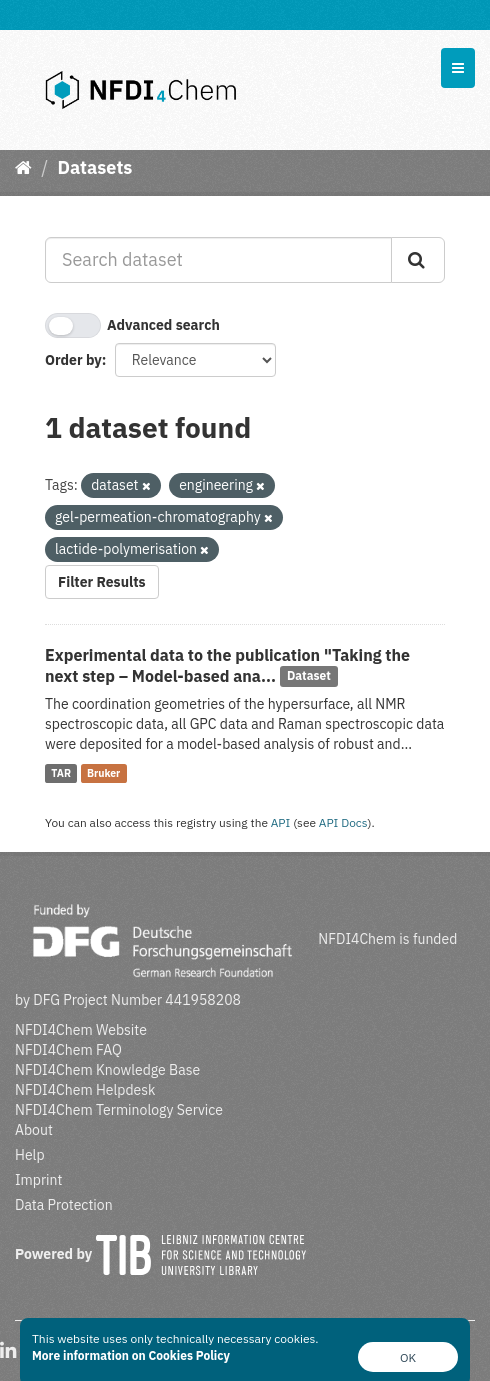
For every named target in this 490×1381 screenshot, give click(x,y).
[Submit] (418, 260)
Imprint (38, 1180)
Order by (73, 360)
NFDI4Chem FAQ (68, 1050)
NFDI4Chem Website (81, 1030)
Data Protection (64, 1205)
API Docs (343, 822)
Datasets (94, 167)
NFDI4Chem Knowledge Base (107, 1070)
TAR (61, 773)
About (34, 1130)
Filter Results (102, 582)
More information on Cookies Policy (131, 1355)
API (281, 822)
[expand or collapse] (458, 68)
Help (30, 1155)
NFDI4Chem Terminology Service (119, 1110)
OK (408, 1357)
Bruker (103, 773)
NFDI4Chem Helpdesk (85, 1090)
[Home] (23, 167)
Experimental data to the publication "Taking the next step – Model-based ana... (227, 665)
